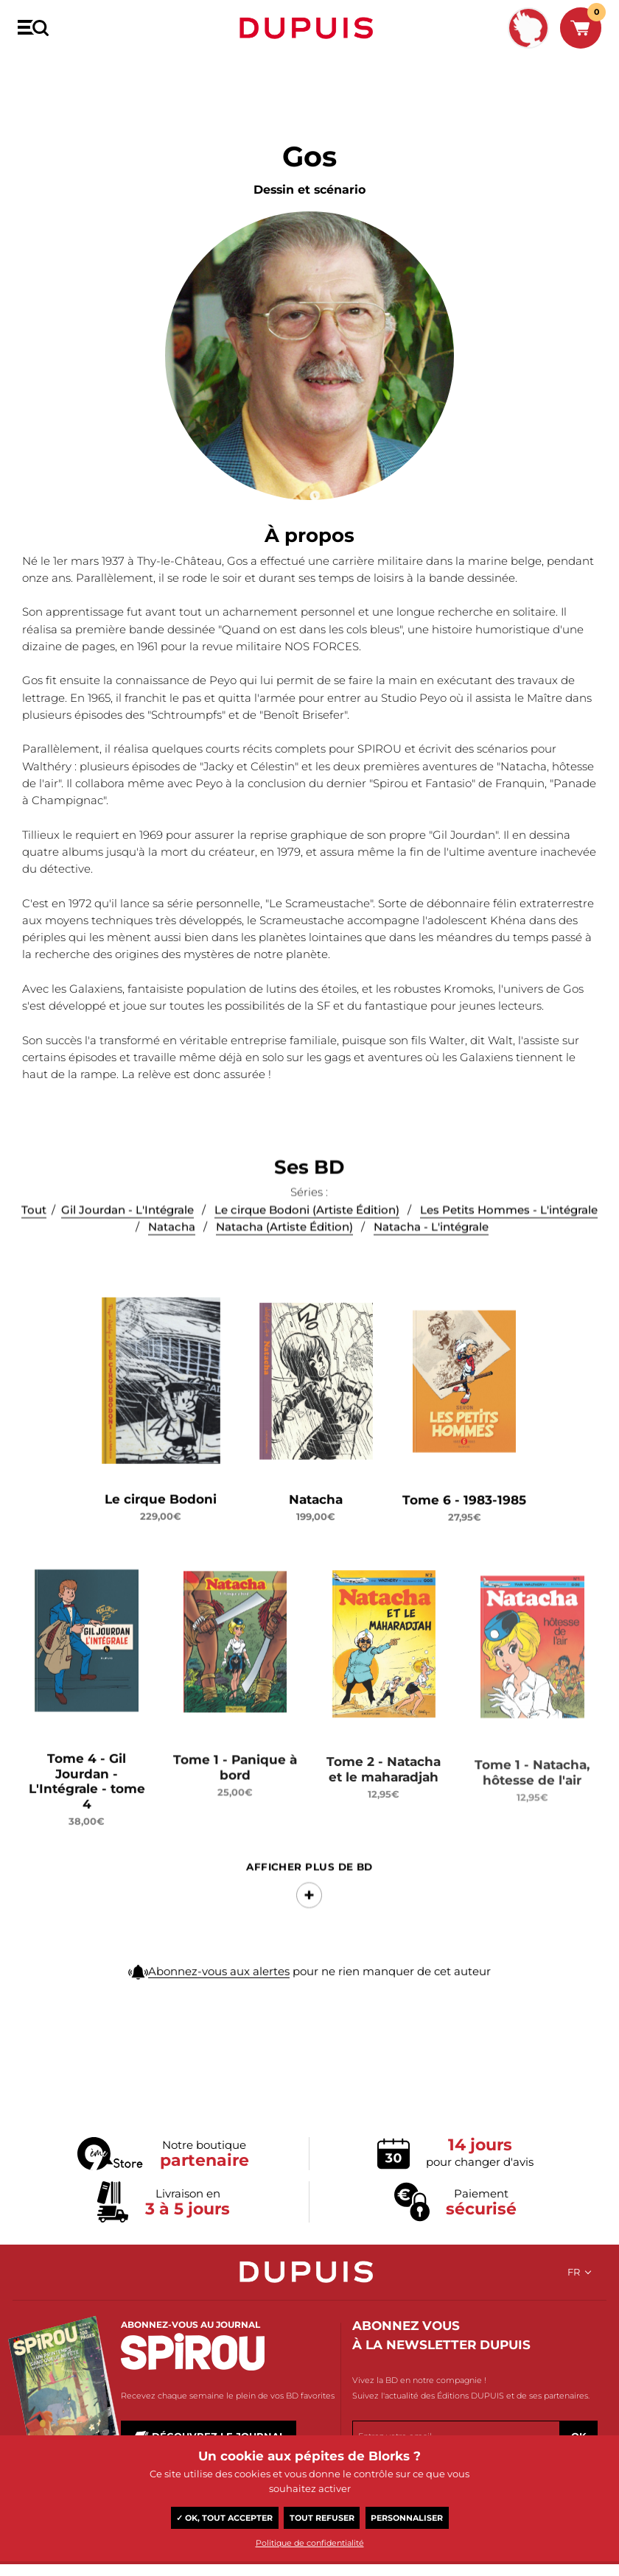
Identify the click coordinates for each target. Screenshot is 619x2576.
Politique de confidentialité (310, 2543)
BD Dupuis (39, 71)
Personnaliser (407, 2518)
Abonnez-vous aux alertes (219, 2027)
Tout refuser (322, 2518)
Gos (82, 71)
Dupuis (309, 28)
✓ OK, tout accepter (224, 2518)
